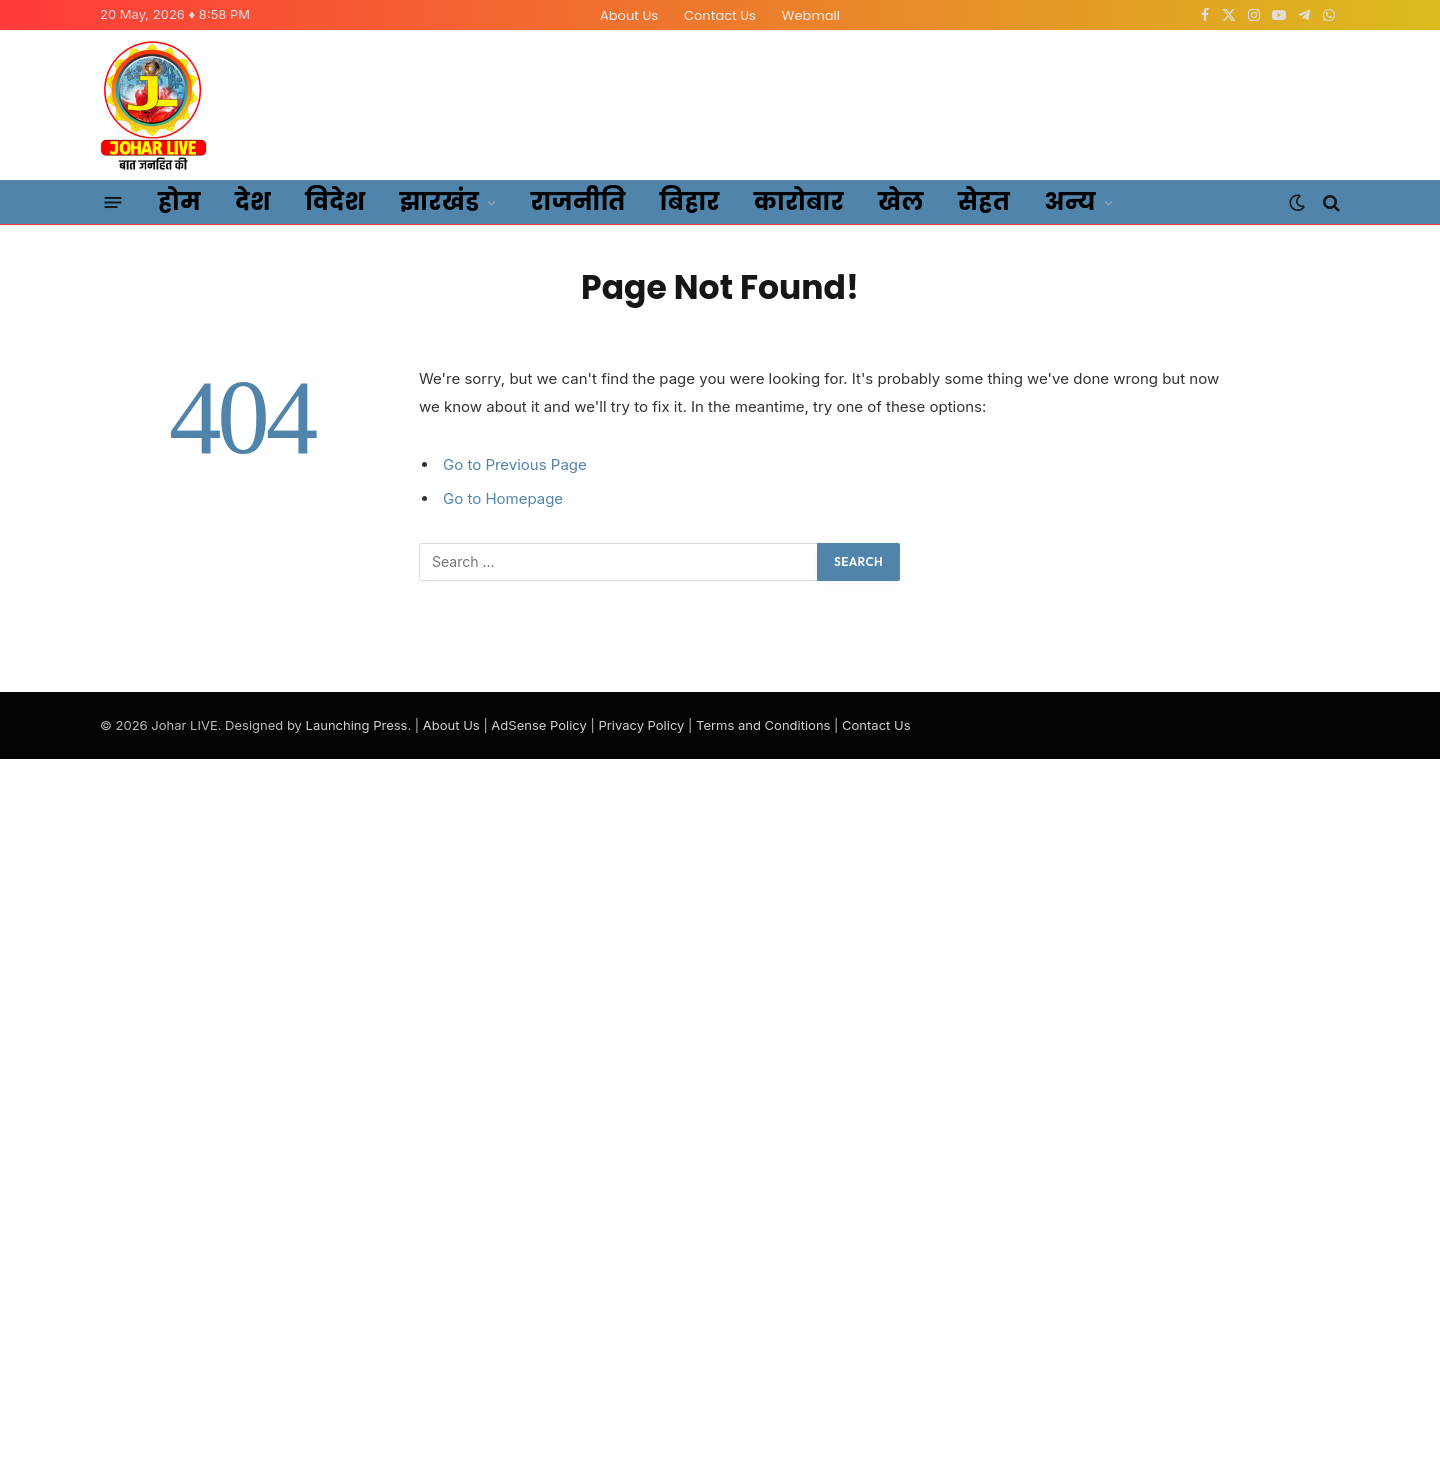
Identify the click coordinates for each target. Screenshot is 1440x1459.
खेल (901, 201)
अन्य (1070, 201)
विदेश (335, 201)
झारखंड (439, 201)
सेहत (984, 201)
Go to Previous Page (515, 464)
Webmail (811, 15)
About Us (629, 15)
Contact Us (720, 15)
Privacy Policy (641, 725)
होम (179, 201)
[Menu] (113, 203)
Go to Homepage (503, 498)
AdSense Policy (538, 725)
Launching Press (357, 725)
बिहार (690, 201)
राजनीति (578, 201)
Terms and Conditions (763, 725)
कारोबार (799, 201)
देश (253, 201)
